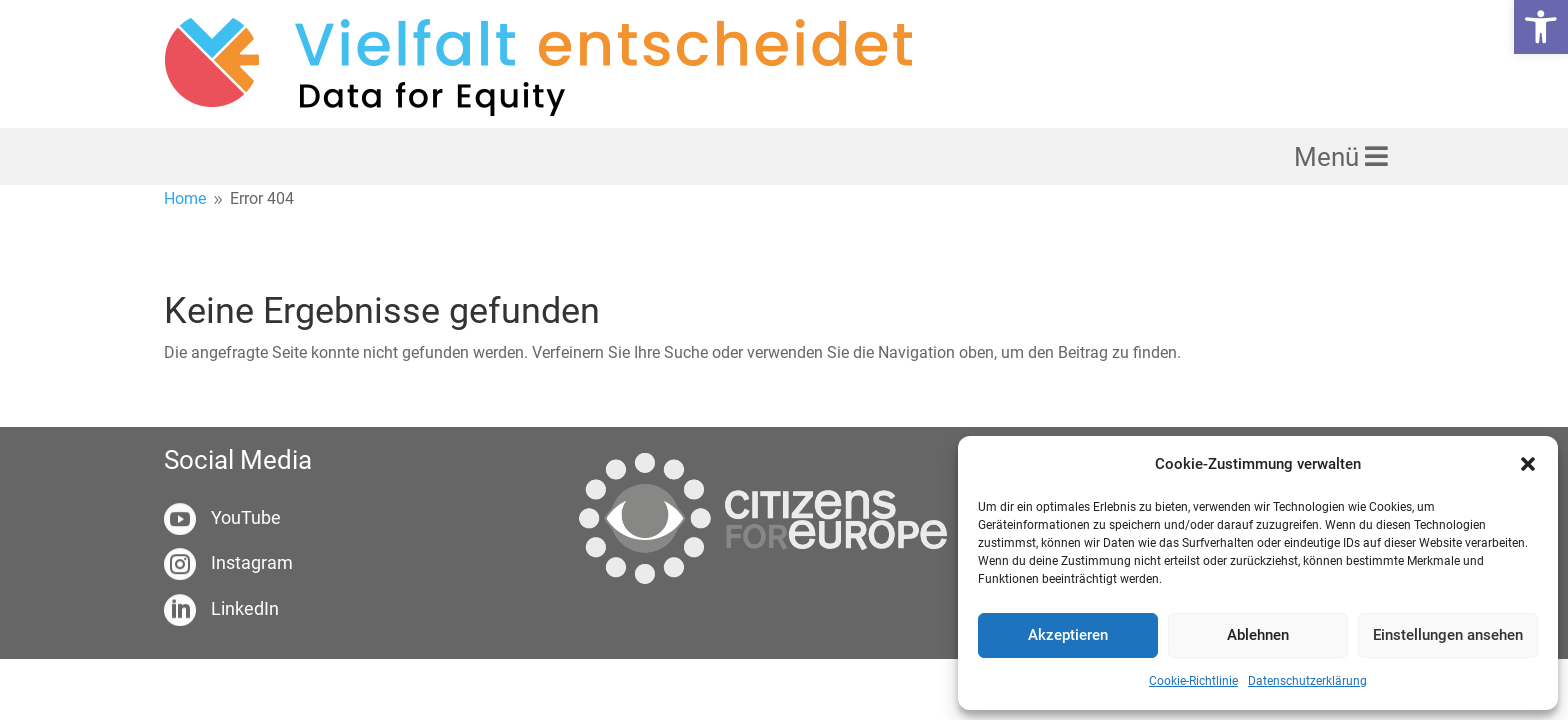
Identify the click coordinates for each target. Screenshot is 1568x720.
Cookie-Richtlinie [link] (1193, 681)
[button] (1528, 464)
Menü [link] (1329, 157)
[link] (1541, 27)
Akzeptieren (1068, 635)
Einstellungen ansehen (1448, 635)
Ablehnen (1258, 635)
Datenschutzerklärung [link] (1307, 681)
